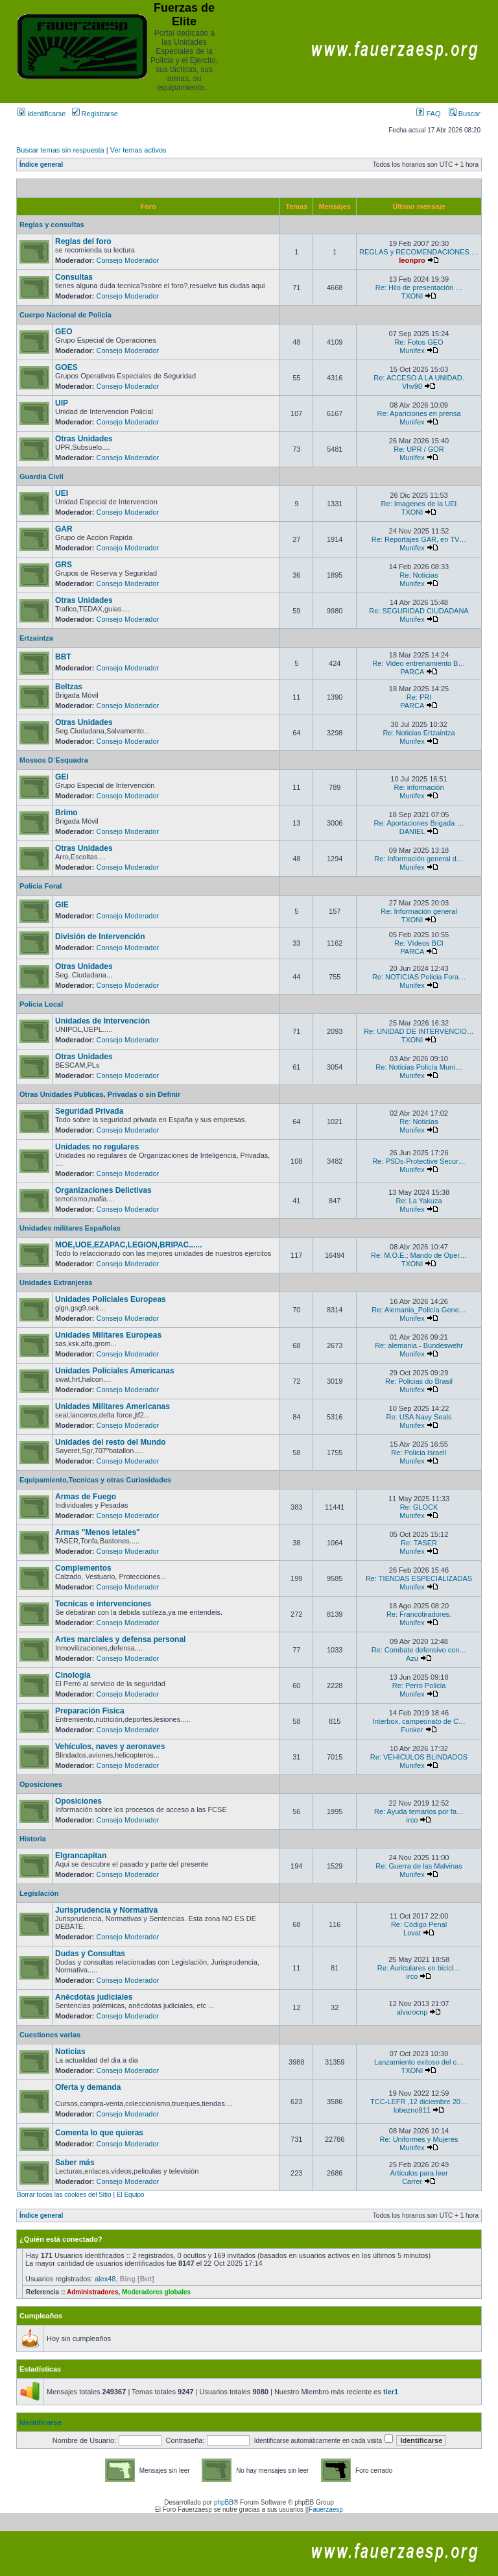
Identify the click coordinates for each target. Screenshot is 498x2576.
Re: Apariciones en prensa (418, 413)
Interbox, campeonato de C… (419, 1721)
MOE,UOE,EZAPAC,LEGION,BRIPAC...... (128, 1244)
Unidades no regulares (97, 1146)
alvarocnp (412, 2012)
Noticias (70, 2051)
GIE (62, 904)
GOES (66, 367)
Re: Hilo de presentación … (419, 287)
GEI (62, 776)
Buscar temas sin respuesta (60, 150)
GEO (64, 331)
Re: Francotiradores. (418, 1614)
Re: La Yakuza (419, 1201)
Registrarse (95, 113)
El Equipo (131, 2194)
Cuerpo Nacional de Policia (65, 315)
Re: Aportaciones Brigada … (419, 823)
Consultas (74, 277)
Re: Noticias (418, 575)
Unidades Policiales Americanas (114, 1370)
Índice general (41, 164)
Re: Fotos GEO (418, 342)
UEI (61, 493)
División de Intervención (100, 936)
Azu (412, 1658)
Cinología (73, 1675)
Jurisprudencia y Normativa (106, 1910)
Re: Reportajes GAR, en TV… (419, 539)
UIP (61, 403)
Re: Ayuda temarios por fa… (419, 1811)
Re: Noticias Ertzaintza (419, 733)
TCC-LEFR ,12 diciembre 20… (419, 2101)
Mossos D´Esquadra (53, 760)
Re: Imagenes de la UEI (419, 504)
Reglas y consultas (51, 224)
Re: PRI (419, 697)
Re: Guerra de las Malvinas (418, 1866)
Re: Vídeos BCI (419, 943)
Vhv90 (412, 386)
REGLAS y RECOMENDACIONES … (419, 252)
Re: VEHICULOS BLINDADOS (419, 1757)
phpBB (223, 2502)
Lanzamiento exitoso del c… (419, 2062)
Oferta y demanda (88, 2087)
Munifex (412, 350)
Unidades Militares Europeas (108, 1335)
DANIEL (412, 831)
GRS (63, 564)
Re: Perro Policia (419, 1685)
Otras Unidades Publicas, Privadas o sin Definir (99, 1094)
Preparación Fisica (89, 1710)
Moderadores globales (156, 2292)
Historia (32, 1839)
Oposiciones (40, 1784)
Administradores (92, 2292)
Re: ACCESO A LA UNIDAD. (419, 378)
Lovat (412, 1933)
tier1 (390, 2392)
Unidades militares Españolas (70, 1228)
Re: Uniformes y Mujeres (418, 2139)
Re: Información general (418, 911)
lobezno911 (412, 2110)
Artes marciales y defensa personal (120, 1639)
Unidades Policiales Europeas (110, 1299)
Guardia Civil (41, 476)
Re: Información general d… (419, 859)
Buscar (464, 113)
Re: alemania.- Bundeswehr (419, 1345)
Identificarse (41, 113)
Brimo (66, 812)
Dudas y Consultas (90, 1953)
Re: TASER (419, 1543)
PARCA (411, 672)
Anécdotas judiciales (93, 1997)
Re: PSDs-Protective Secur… (419, 1161)
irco (412, 1820)
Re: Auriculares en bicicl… (418, 1968)
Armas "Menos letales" (97, 1532)
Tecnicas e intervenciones (103, 1603)
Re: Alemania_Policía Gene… (419, 1310)
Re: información (419, 787)
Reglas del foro (83, 241)
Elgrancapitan (80, 1855)
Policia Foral (40, 886)
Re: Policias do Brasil (419, 1381)
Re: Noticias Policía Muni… (418, 1067)
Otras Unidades (84, 438)
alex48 (105, 2279)
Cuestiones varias (49, 2035)
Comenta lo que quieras (99, 2132)
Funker (412, 1730)
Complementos (83, 1568)
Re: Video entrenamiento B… (419, 663)
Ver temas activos (138, 150)
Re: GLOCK (419, 1507)
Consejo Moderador (128, 260)
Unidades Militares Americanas (112, 1406)
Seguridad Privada (89, 1111)
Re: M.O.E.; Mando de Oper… (419, 1255)
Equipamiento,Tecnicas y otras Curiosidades (95, 1480)
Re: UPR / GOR (419, 449)
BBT (63, 656)
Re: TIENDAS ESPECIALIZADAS (419, 1578)
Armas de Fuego (85, 1496)
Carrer (412, 2181)
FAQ (428, 113)
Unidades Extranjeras (56, 1282)
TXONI (412, 296)
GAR (64, 529)
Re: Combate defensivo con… (419, 1650)
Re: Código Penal (419, 1924)
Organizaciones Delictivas (103, 1190)
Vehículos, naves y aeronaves (110, 1746)
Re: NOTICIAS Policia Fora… (419, 977)
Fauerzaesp (326, 2509)
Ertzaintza (36, 638)
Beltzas (68, 686)
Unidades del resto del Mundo (110, 1442)
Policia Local (41, 1004)
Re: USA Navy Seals (419, 1417)
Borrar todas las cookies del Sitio (64, 2194)
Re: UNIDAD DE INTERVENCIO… (419, 1031)
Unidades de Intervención (102, 1020)
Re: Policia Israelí (419, 1452)
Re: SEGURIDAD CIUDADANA (418, 611)
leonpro (412, 260)
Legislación (39, 1893)
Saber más (75, 2162)
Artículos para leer (418, 2173)
